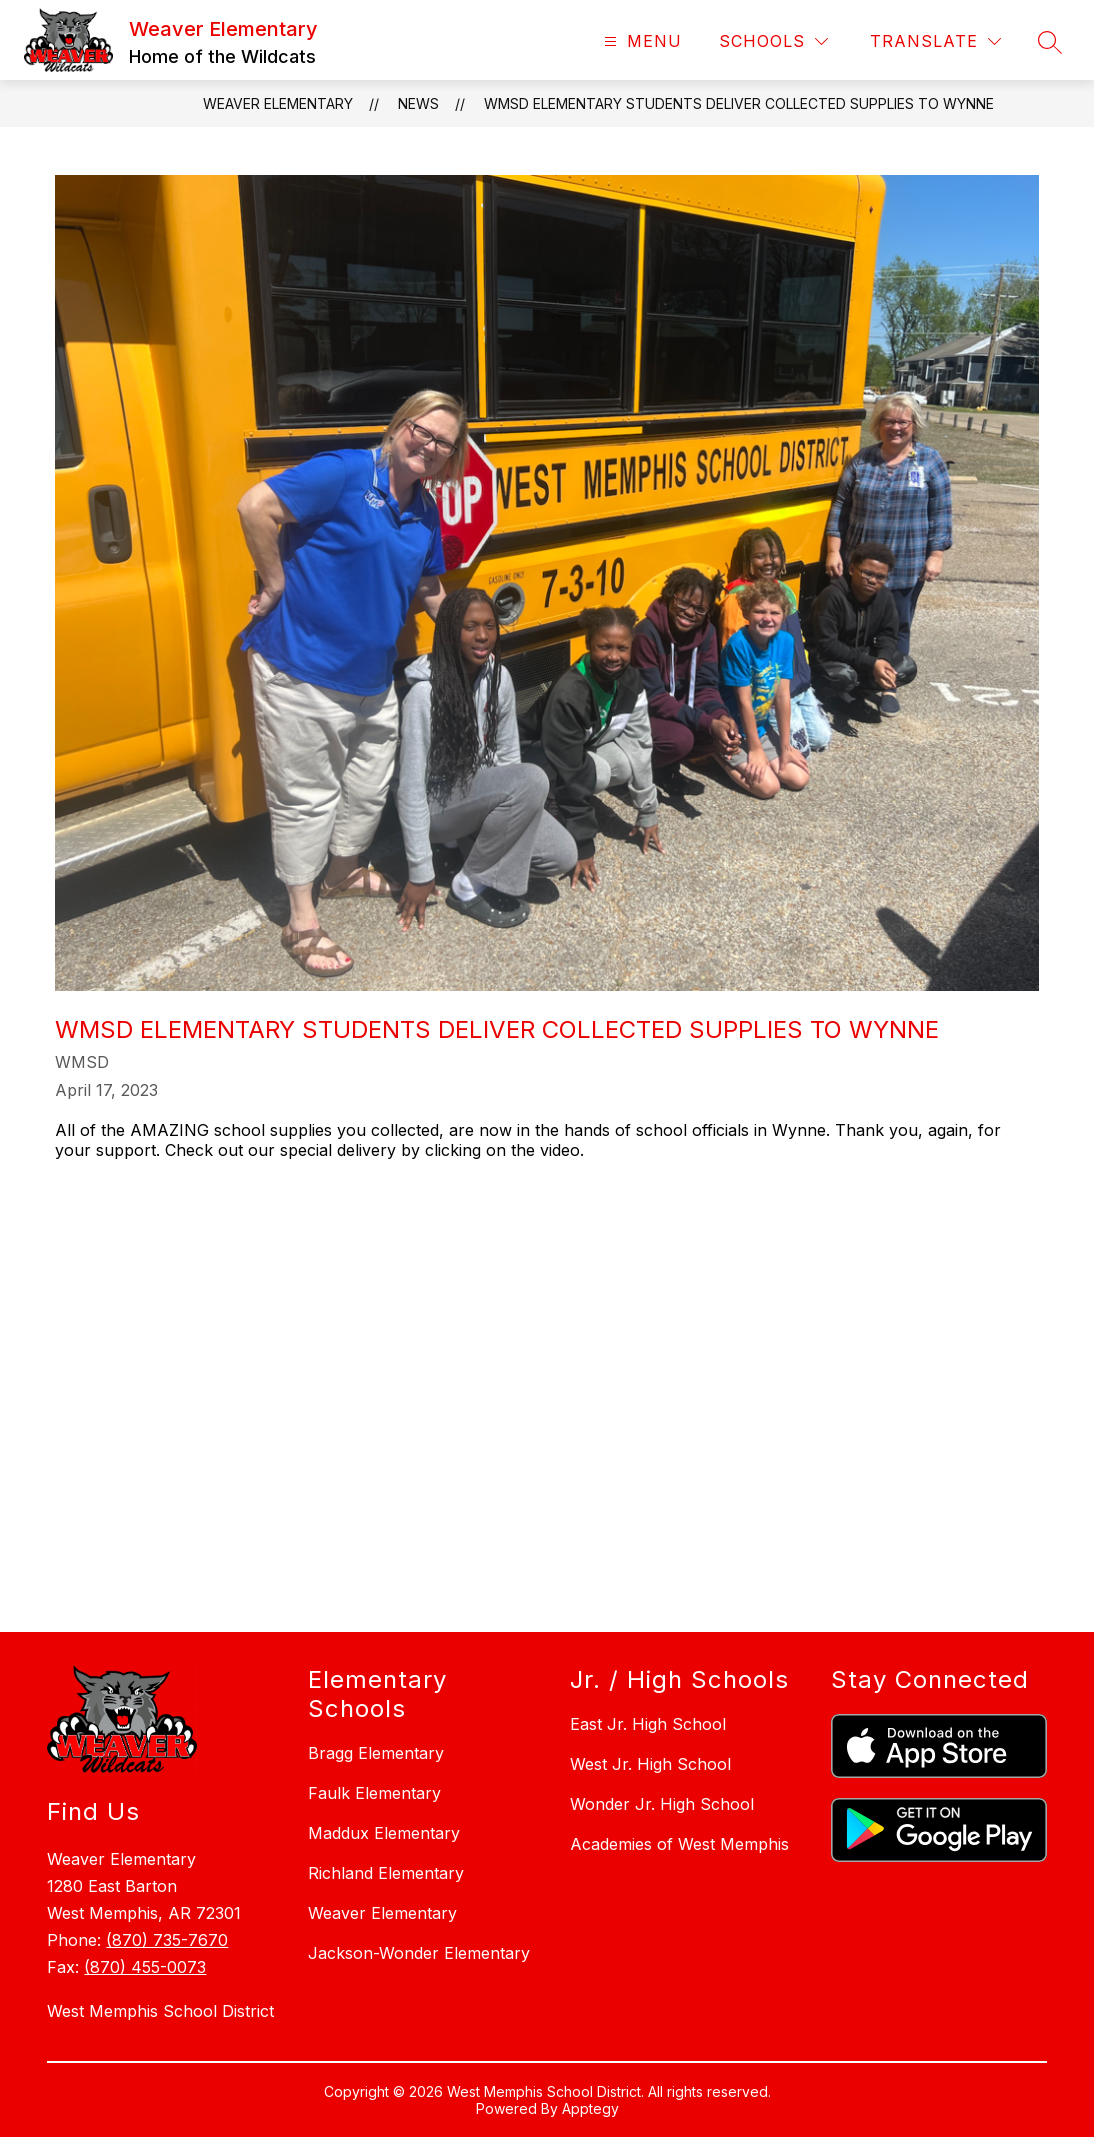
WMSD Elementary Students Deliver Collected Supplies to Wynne (739, 103)
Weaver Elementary (278, 103)
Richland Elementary (386, 1873)
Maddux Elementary (384, 1833)
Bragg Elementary (376, 1753)
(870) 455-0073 (145, 1967)
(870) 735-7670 (167, 1940)
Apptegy (590, 2108)
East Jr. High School (648, 1724)
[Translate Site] (935, 41)
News (418, 103)
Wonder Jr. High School (662, 1804)
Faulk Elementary (374, 1793)
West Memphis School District (160, 2011)
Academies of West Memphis (679, 1844)
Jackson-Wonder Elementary (419, 1953)
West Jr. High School (650, 1764)
